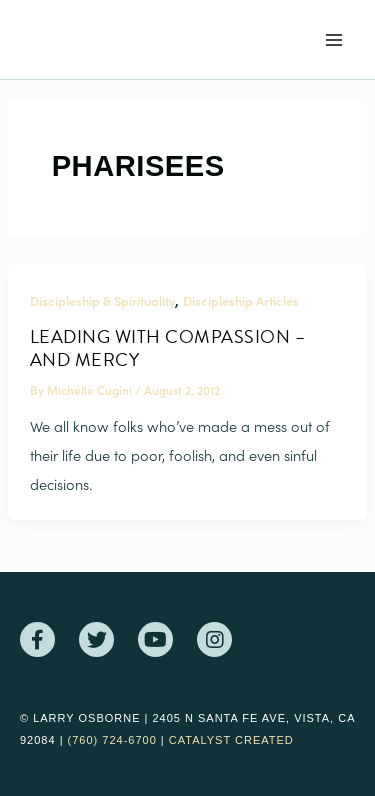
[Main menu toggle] (334, 40)
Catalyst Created (231, 740)
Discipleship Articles (241, 300)
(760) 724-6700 (112, 740)
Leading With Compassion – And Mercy (168, 347)
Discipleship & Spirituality (102, 300)
